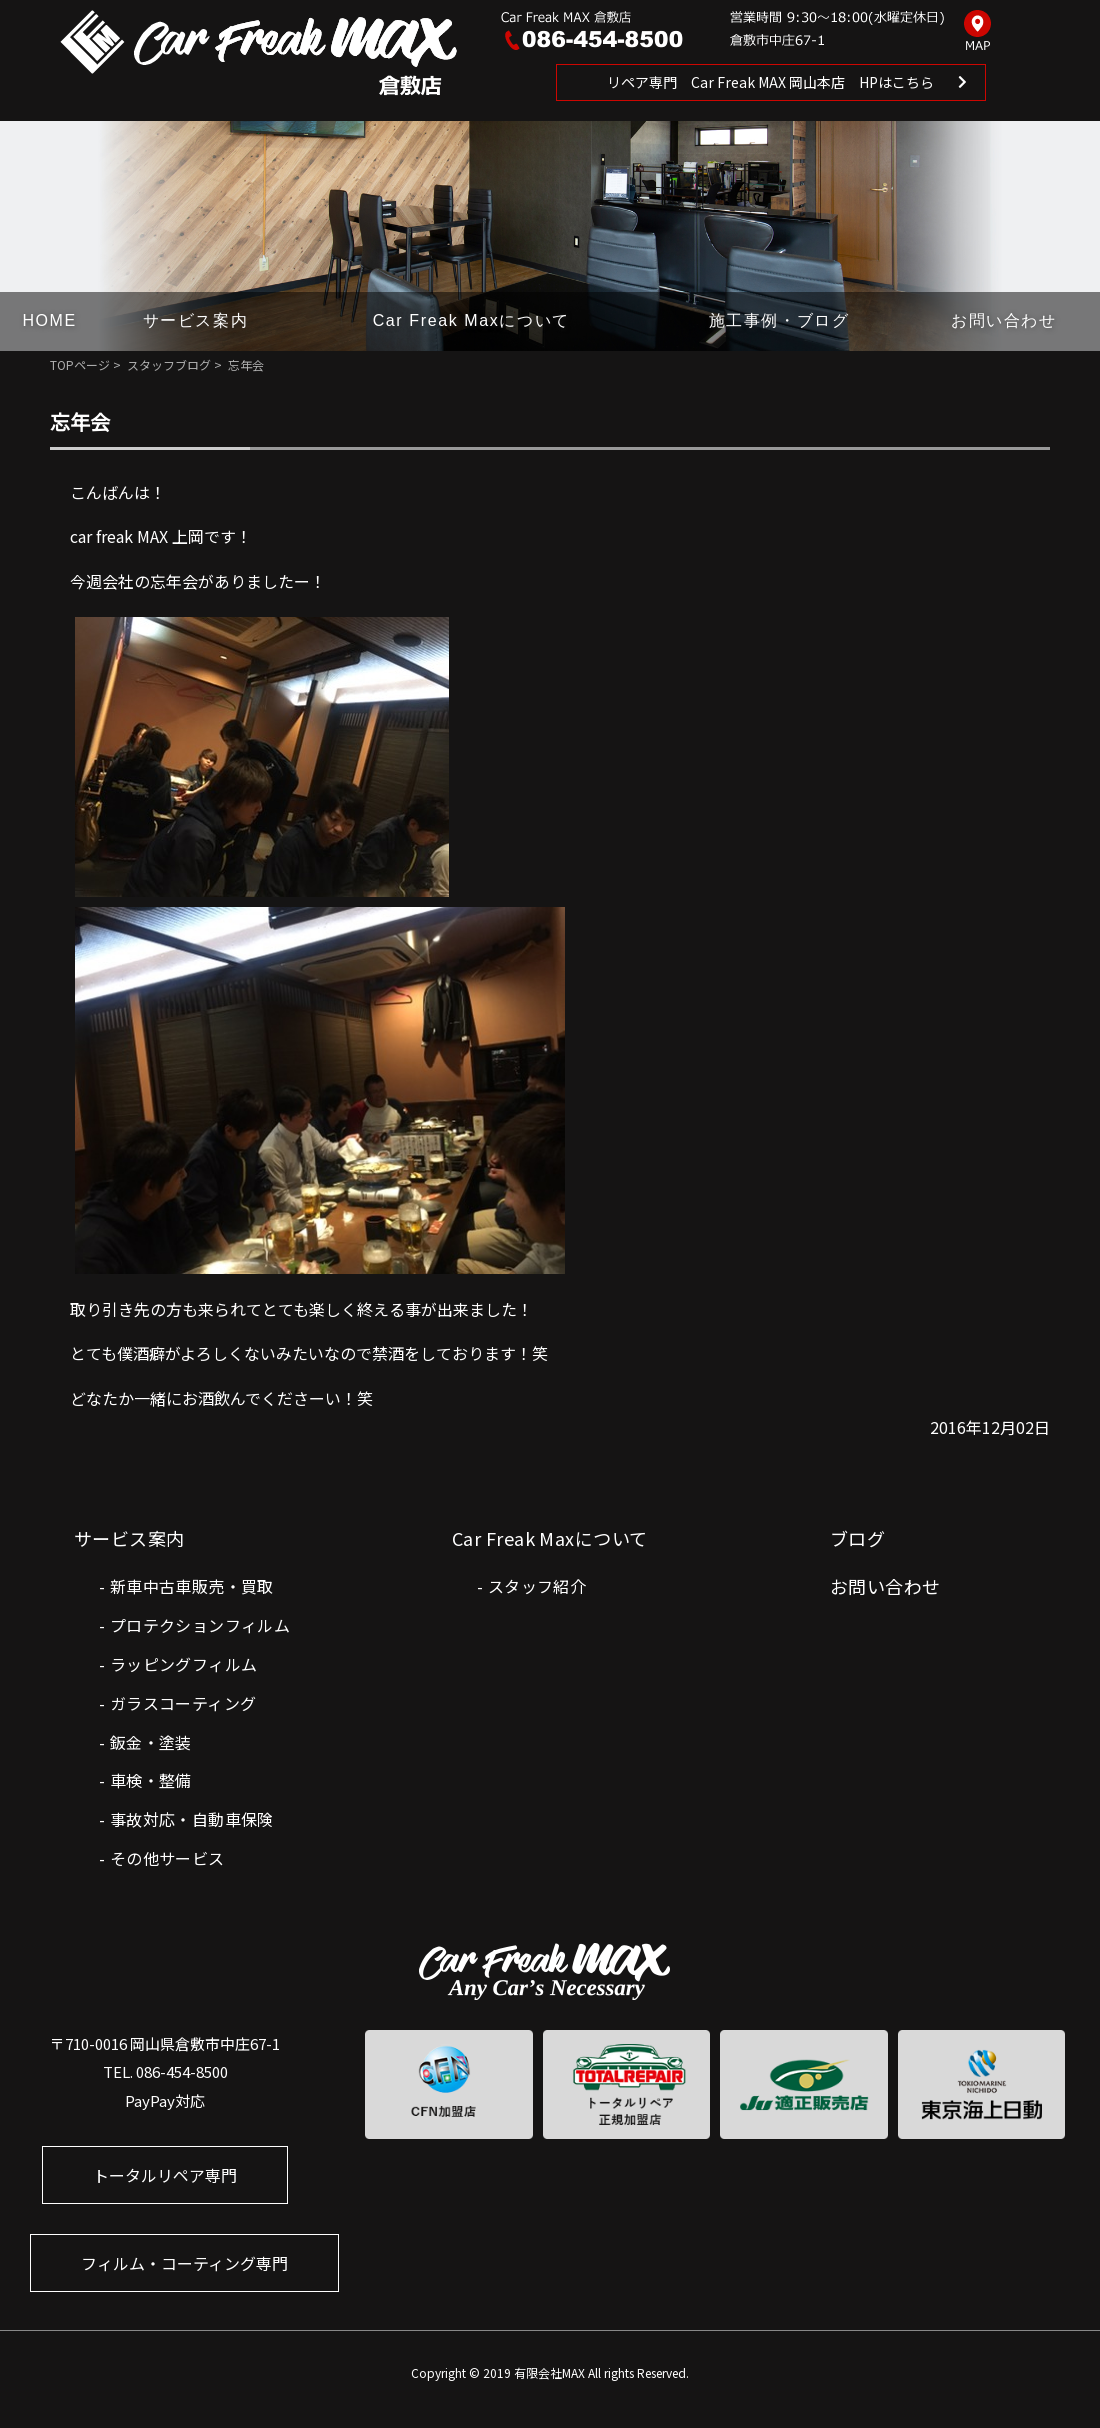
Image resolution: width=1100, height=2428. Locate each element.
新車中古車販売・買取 (192, 1586)
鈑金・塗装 (151, 1742)
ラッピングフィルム (184, 1664)
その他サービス (167, 1858)
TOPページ (80, 364)
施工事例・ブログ (779, 320)
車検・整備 (151, 1780)
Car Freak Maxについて (471, 320)
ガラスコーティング (183, 1703)
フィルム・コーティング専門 (184, 2263)
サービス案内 (196, 320)
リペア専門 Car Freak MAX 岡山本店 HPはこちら (770, 82)
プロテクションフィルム (200, 1625)
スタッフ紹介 (537, 1586)
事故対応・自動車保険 (192, 1819)
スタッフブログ (169, 364)
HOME (49, 320)
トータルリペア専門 (165, 2175)
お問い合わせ (1004, 320)
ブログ (857, 1538)
